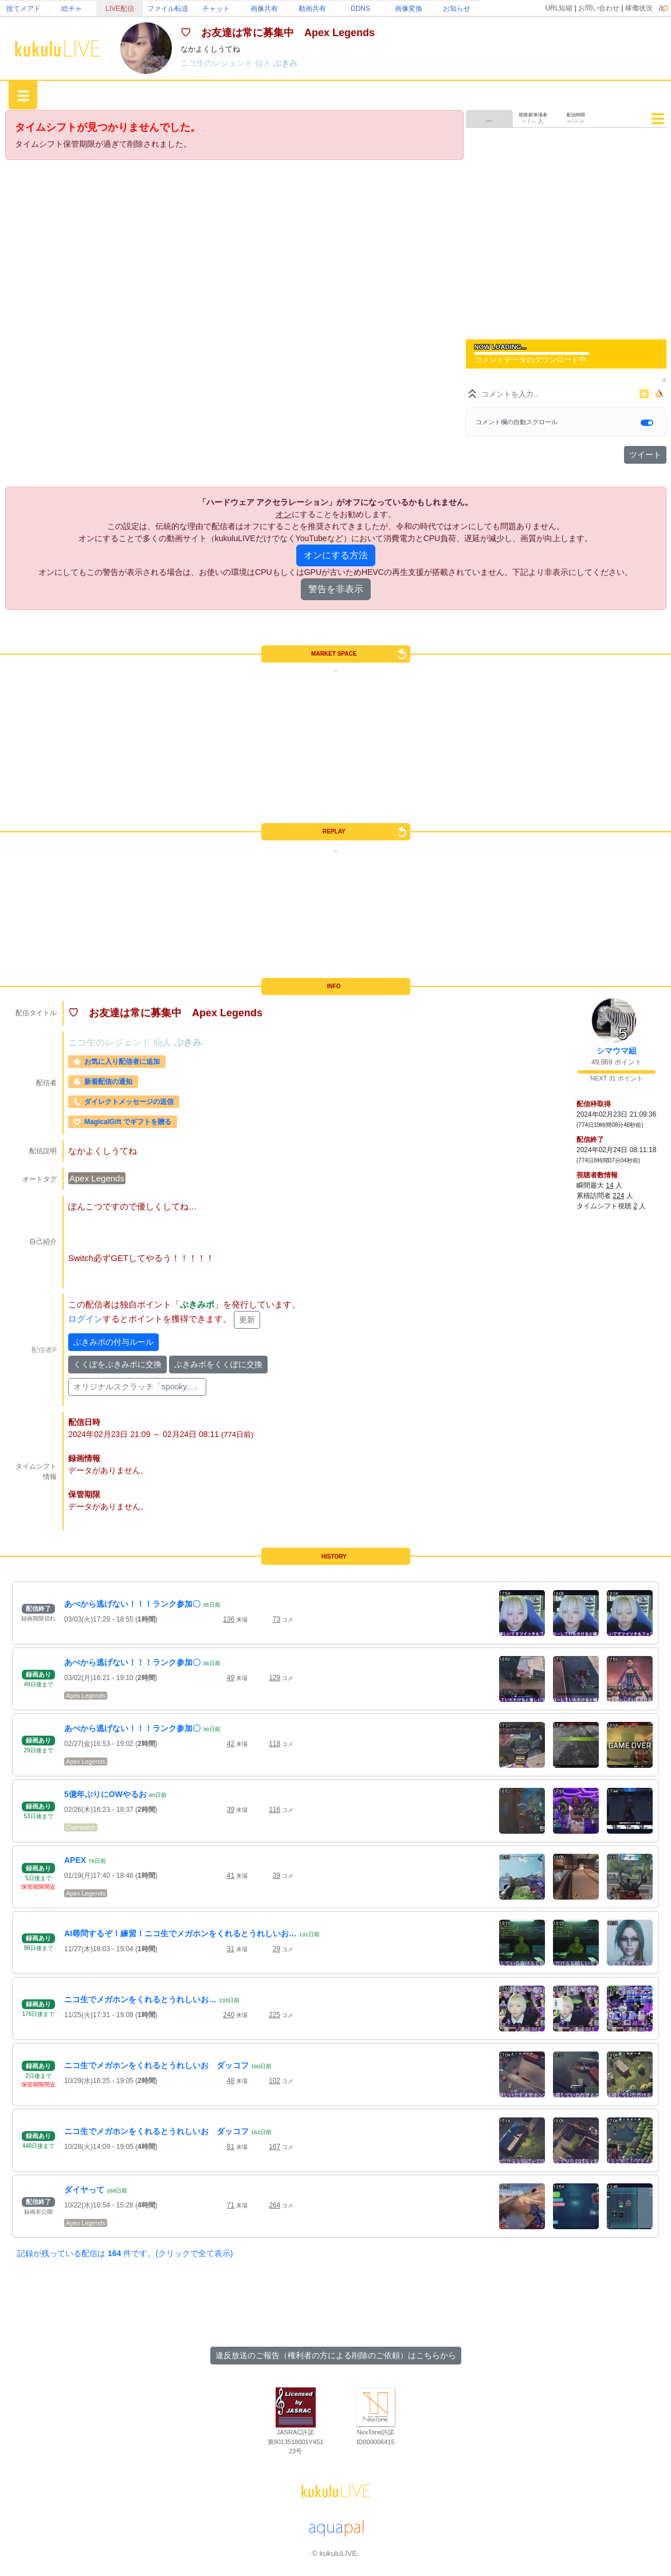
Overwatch (81, 1827)
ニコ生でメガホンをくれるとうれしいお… (140, 1999)
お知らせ (456, 9)
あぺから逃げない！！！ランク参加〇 (132, 1603)
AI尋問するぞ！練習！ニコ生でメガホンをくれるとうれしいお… (180, 1933)
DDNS (360, 9)
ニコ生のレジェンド (217, 63)
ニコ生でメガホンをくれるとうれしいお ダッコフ (156, 2065)
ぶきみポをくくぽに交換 (218, 1364)
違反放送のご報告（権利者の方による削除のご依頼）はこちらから (335, 2355)
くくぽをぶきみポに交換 (117, 1364)
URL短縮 (558, 8)
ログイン (85, 1319)
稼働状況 (639, 8)
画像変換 (408, 9)
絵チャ (71, 9)
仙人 (264, 63)
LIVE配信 (119, 9)
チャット (216, 9)
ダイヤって (84, 2189)
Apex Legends (96, 1178)
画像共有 (264, 9)
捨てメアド (23, 9)
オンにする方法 (336, 555)
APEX (75, 1860)
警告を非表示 (335, 589)
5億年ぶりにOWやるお (105, 1794)
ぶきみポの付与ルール (113, 1341)
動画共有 (312, 9)
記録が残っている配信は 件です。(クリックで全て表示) (125, 2253)
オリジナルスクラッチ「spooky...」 (137, 1386)
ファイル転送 (168, 9)
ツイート (645, 454)
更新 (247, 1319)
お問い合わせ (598, 8)
